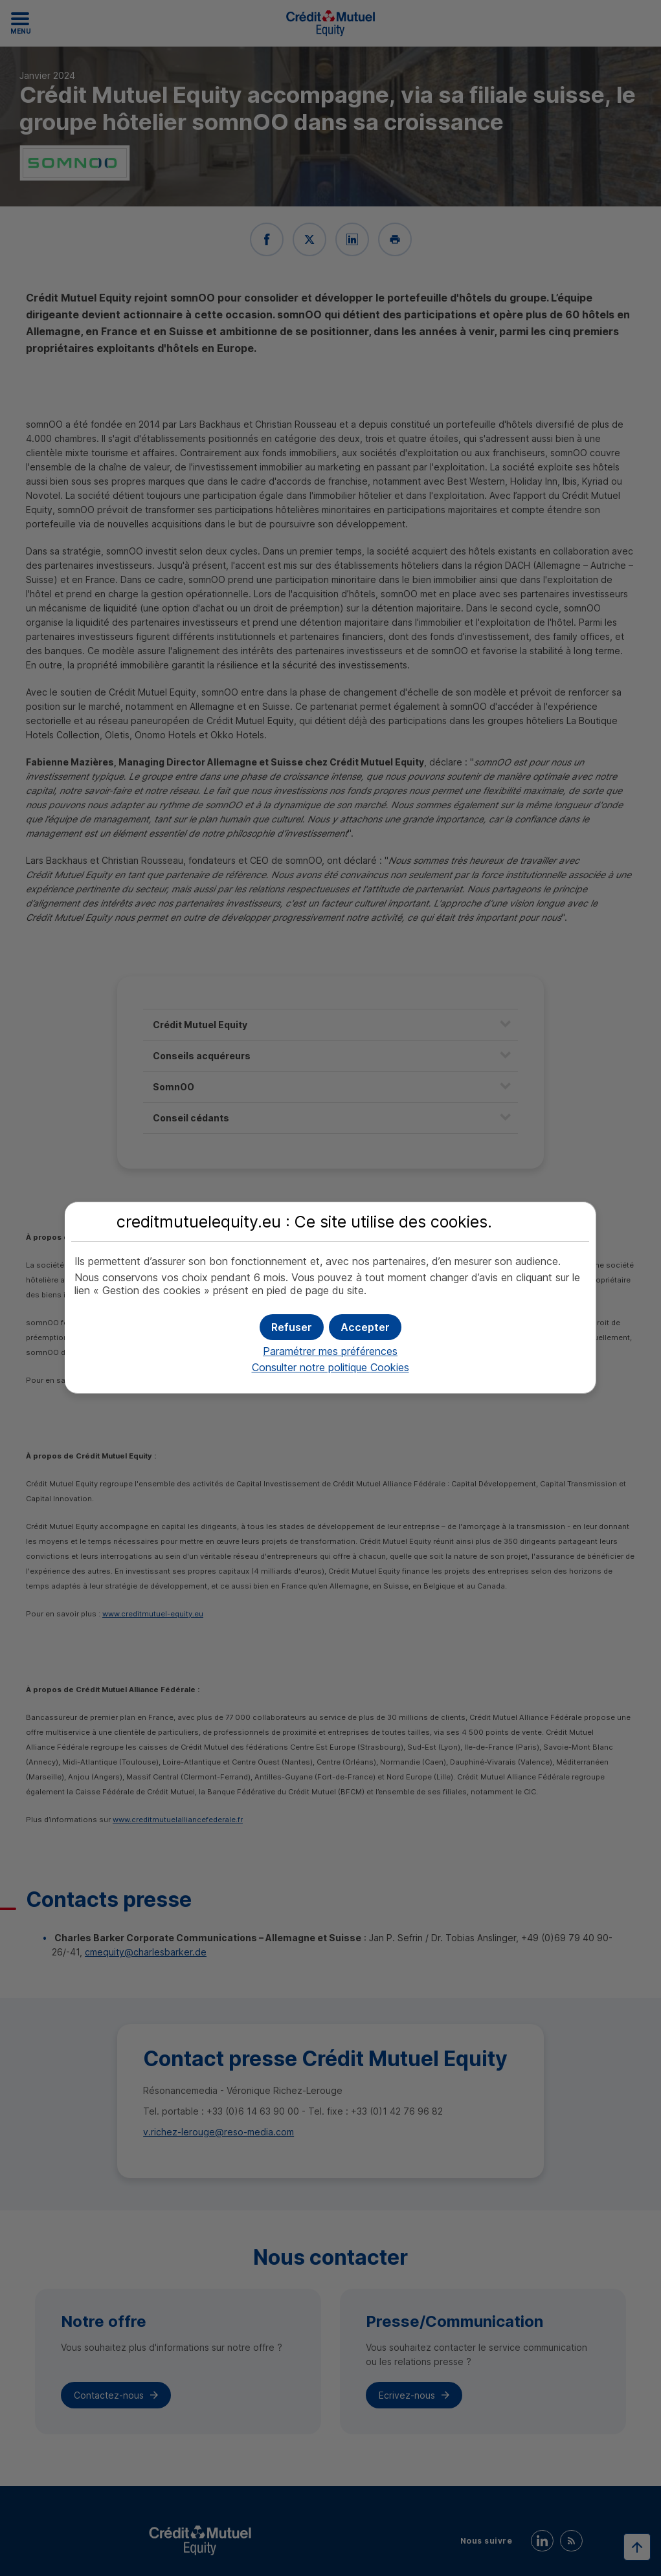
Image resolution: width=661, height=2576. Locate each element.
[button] (365, 1327)
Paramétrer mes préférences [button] (330, 1351)
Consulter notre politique (330, 1367)
